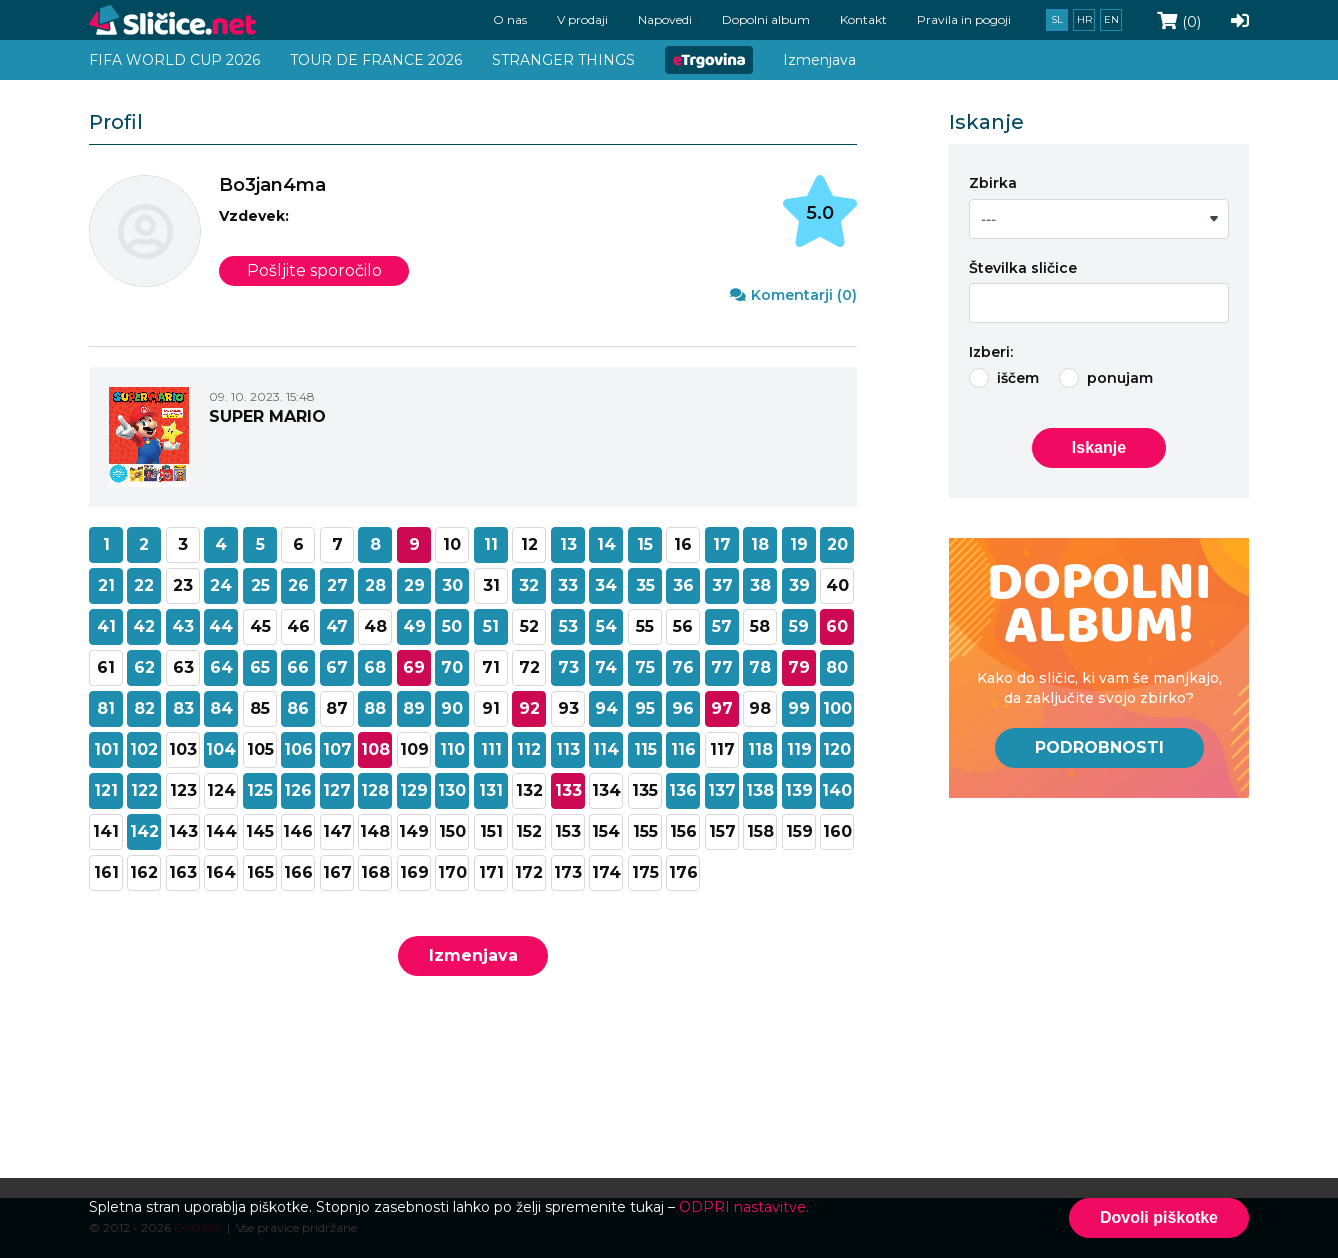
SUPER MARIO (267, 415)
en (1111, 19)
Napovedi (665, 19)
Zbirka (993, 183)
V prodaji (582, 19)
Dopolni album (766, 19)
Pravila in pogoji (964, 19)
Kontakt (863, 19)
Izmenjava (473, 955)
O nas (510, 19)
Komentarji (793, 295)
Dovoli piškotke (1159, 1217)
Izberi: (991, 352)
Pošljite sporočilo (314, 270)
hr (1084, 19)
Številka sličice (1023, 268)
